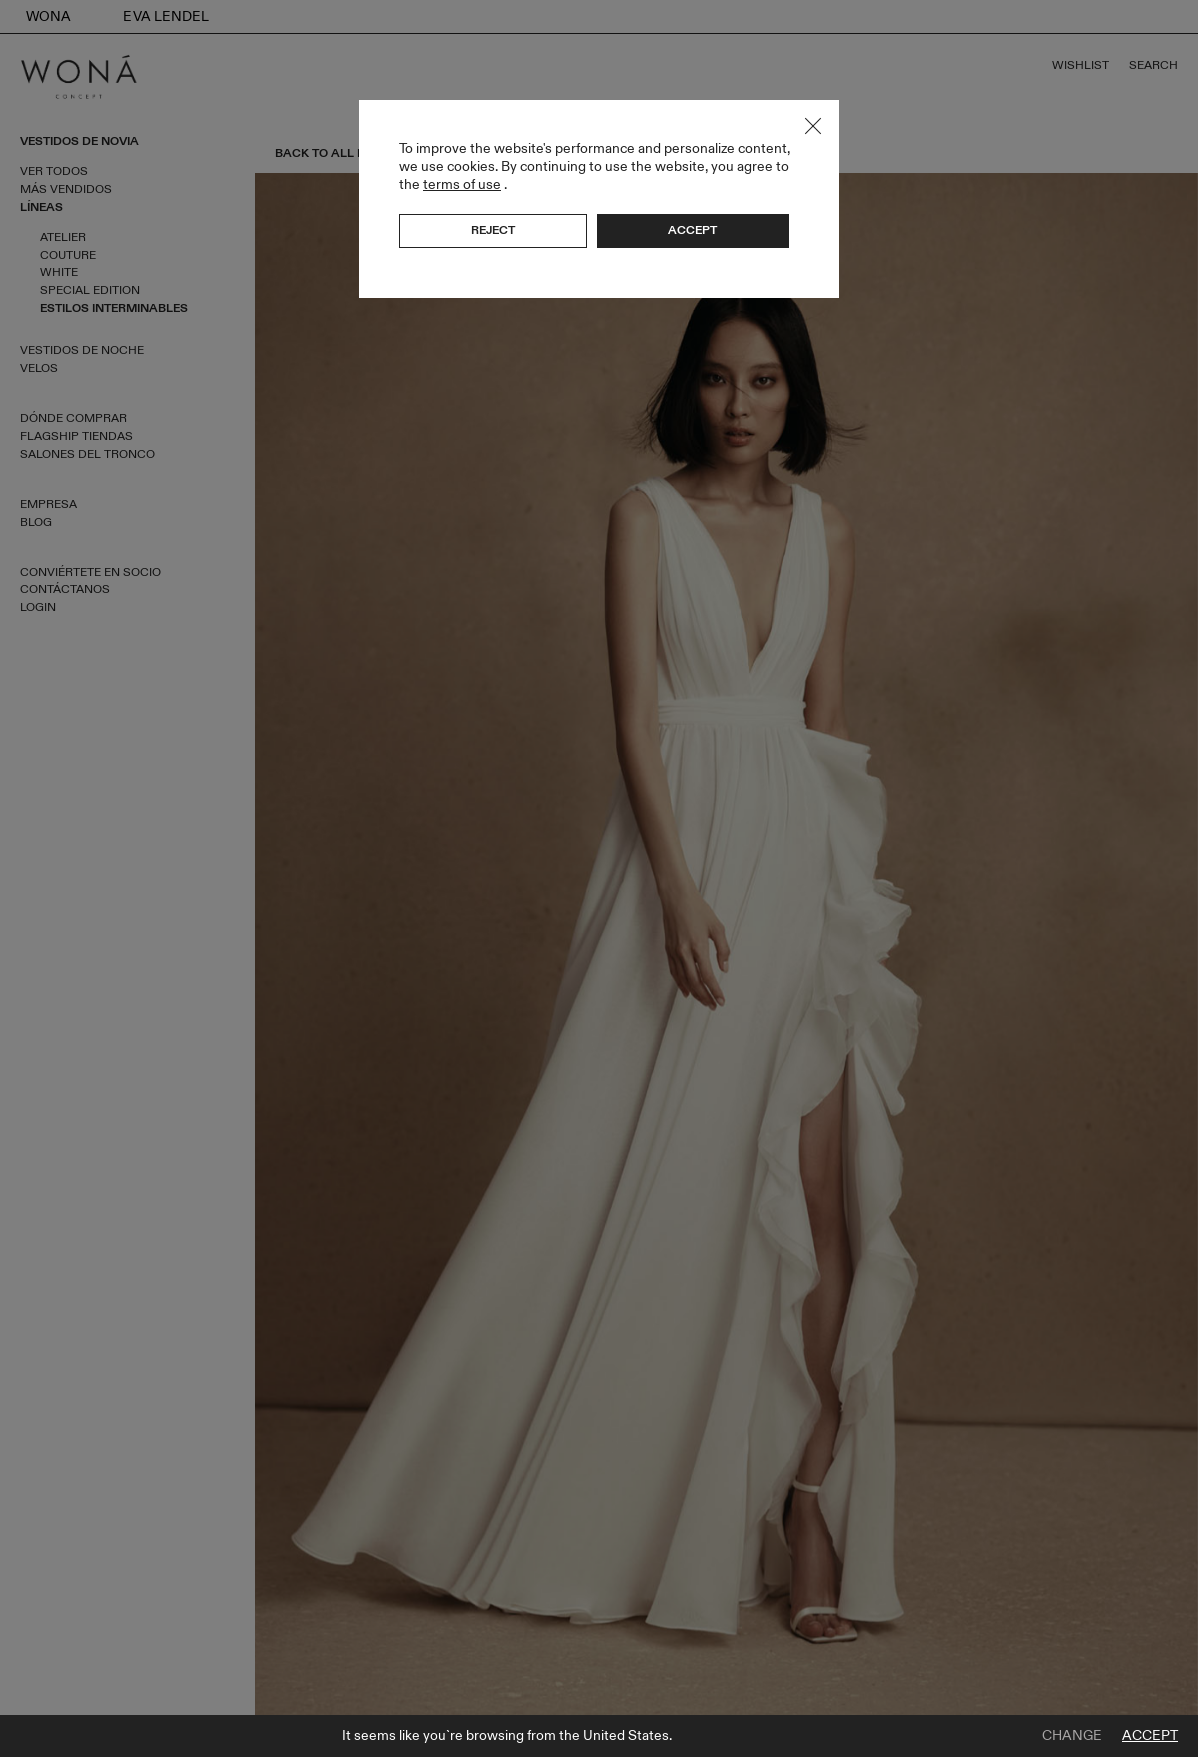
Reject (493, 230)
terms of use (462, 184)
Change (1072, 1736)
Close (813, 126)
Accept (1150, 1736)
